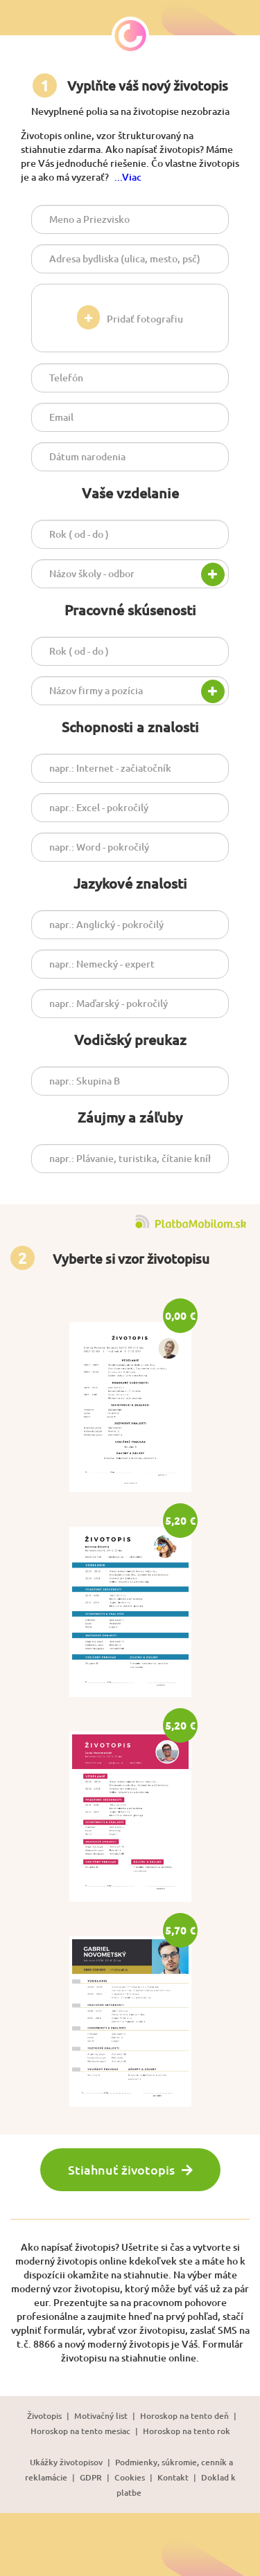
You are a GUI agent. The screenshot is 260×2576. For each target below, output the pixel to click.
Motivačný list (101, 2416)
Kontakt (173, 2477)
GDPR (91, 2477)
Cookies (129, 2477)
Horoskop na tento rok (186, 2431)
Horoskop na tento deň (184, 2416)
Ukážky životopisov (66, 2462)
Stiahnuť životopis (130, 2169)
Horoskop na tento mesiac (80, 2431)
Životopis (44, 2416)
